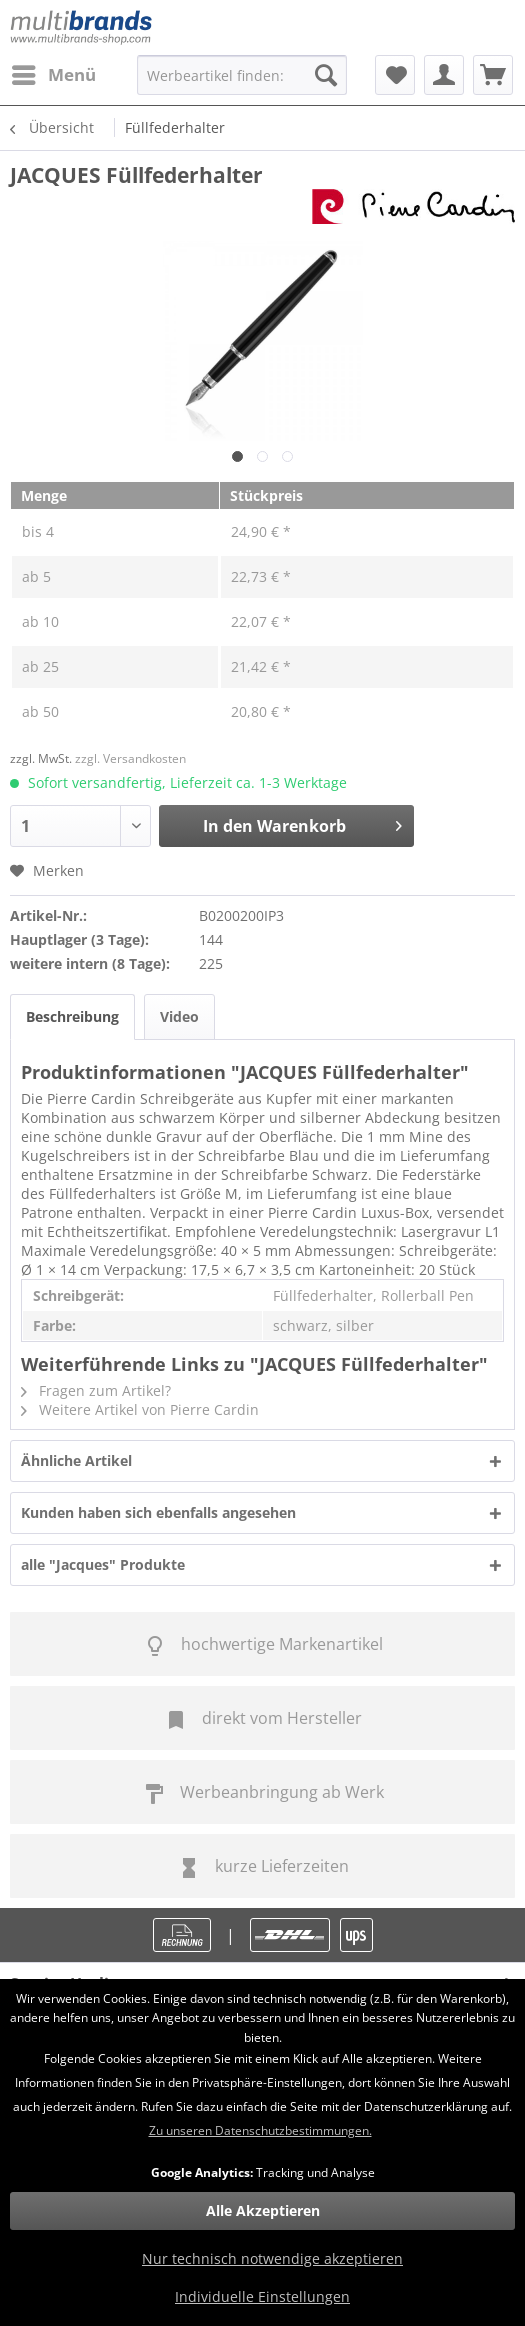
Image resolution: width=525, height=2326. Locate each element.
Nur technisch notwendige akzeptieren (272, 2258)
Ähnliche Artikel (76, 1460)
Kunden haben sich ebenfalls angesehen (158, 1512)
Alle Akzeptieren (263, 2210)
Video (179, 1016)
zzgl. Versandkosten (130, 758)
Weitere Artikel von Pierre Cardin (140, 1409)
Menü (54, 72)
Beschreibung (72, 1016)
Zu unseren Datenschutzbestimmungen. (260, 2130)
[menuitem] (53, 75)
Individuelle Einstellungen (262, 2296)
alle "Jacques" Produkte (103, 1564)
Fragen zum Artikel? (96, 1390)
